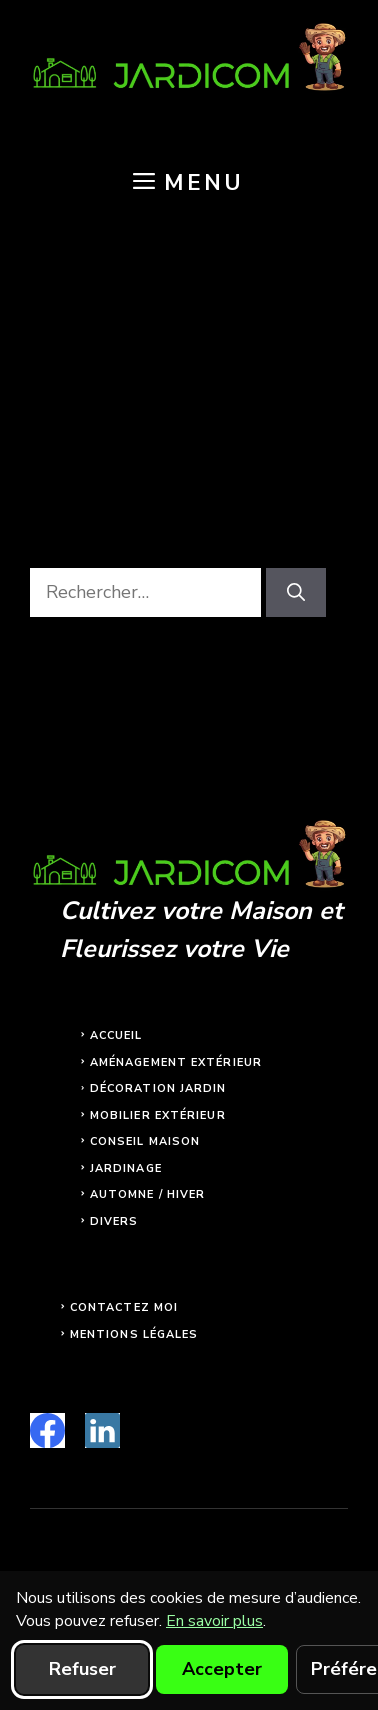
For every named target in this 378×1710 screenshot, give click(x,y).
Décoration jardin (158, 1088)
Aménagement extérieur (176, 1062)
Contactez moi (124, 1307)
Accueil (116, 1035)
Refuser (82, 1669)
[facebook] (47, 1430)
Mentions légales (134, 1334)
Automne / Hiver (148, 1194)
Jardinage (126, 1168)
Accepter (222, 1669)
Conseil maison (145, 1141)
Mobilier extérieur (158, 1115)
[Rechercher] (296, 592)
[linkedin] (102, 1430)
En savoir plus (214, 1621)
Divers (114, 1221)
